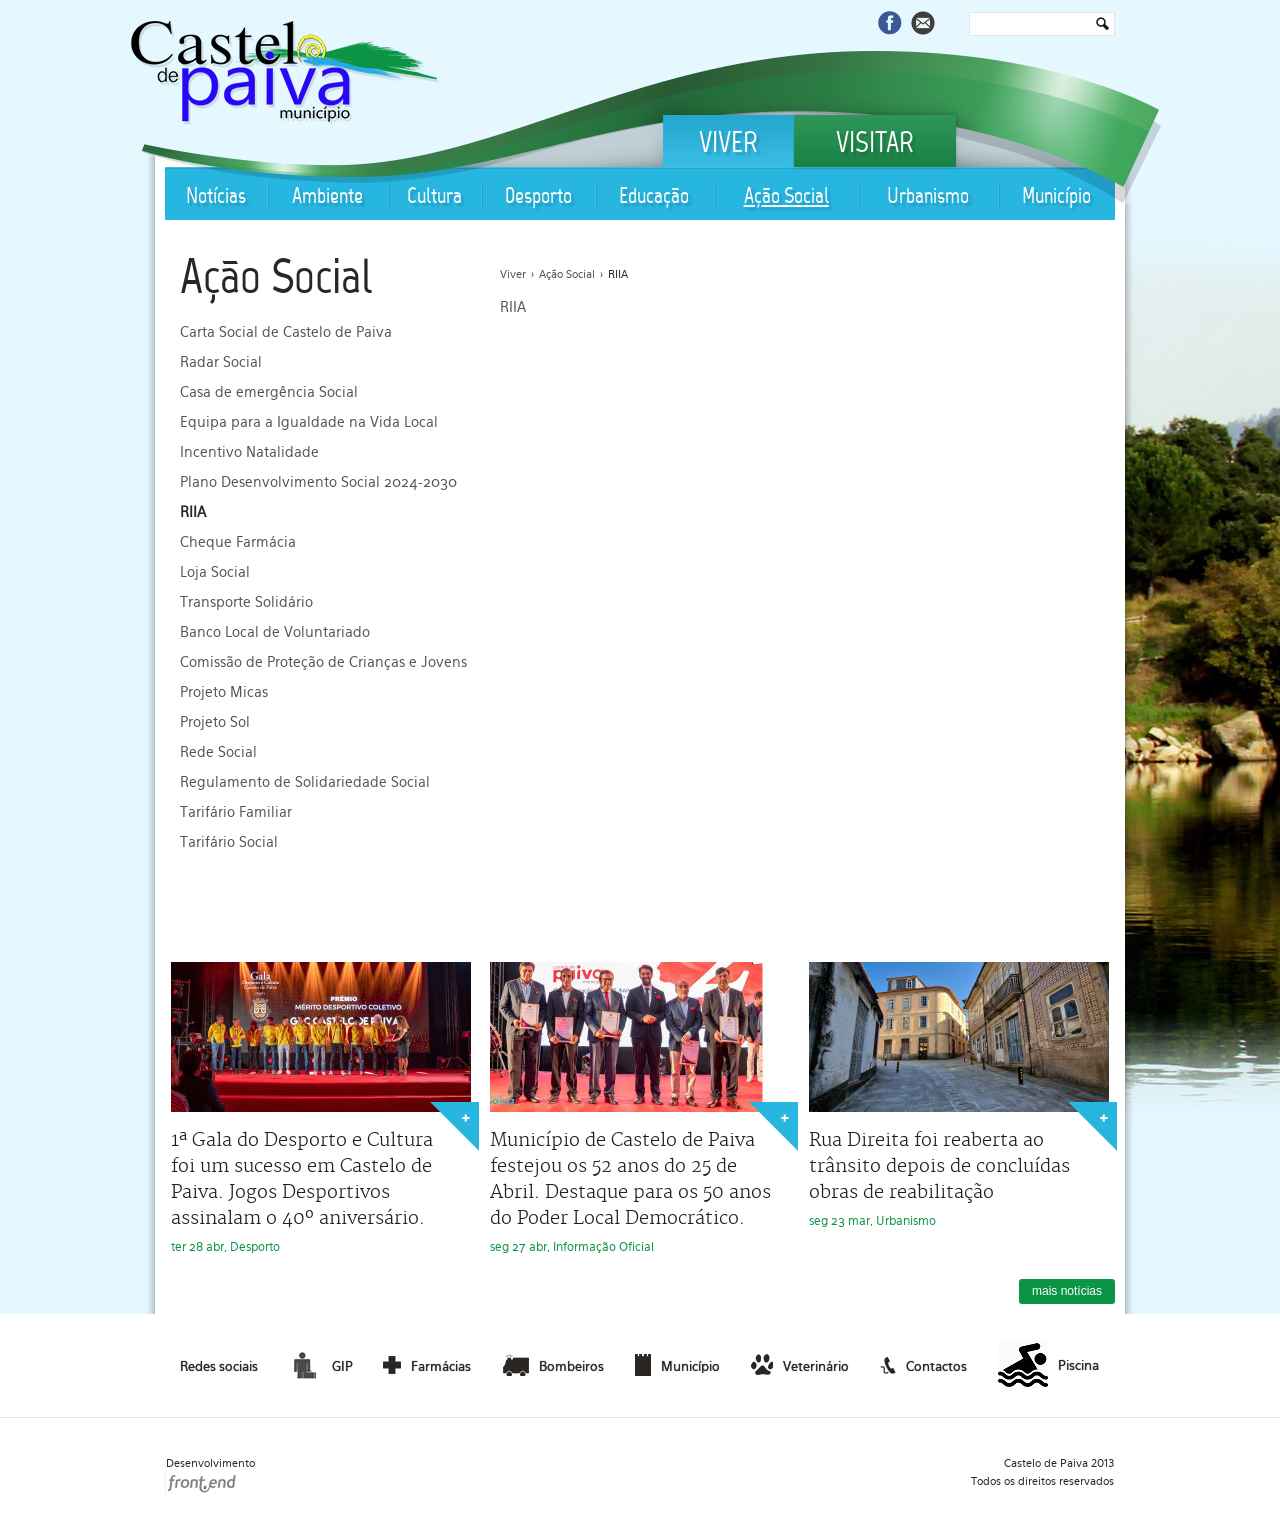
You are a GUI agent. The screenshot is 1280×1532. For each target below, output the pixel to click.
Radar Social (221, 362)
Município (1056, 197)
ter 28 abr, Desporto (321, 1108)
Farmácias (427, 1365)
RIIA (193, 512)
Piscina (1048, 1366)
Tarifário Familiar (236, 812)
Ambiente (327, 197)
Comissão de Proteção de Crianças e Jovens (323, 662)
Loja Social (215, 572)
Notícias (216, 197)
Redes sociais (219, 1366)
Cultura (434, 197)
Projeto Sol (215, 722)
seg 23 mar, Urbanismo (959, 1095)
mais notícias (1067, 1291)
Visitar (875, 145)
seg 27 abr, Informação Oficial (640, 1108)
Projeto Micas (224, 692)
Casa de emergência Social (269, 392)
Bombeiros (553, 1365)
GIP (320, 1365)
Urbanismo (928, 197)
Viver (728, 145)
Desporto (538, 197)
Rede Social (218, 752)
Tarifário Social (229, 842)
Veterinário (800, 1365)
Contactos (923, 1365)
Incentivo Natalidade (249, 452)
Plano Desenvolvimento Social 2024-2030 (318, 482)
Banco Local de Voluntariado (275, 632)
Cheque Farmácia (238, 542)
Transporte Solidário (246, 602)
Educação (654, 197)
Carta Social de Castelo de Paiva (286, 332)
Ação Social (786, 197)
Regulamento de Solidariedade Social (305, 782)
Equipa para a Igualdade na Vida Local (309, 422)
